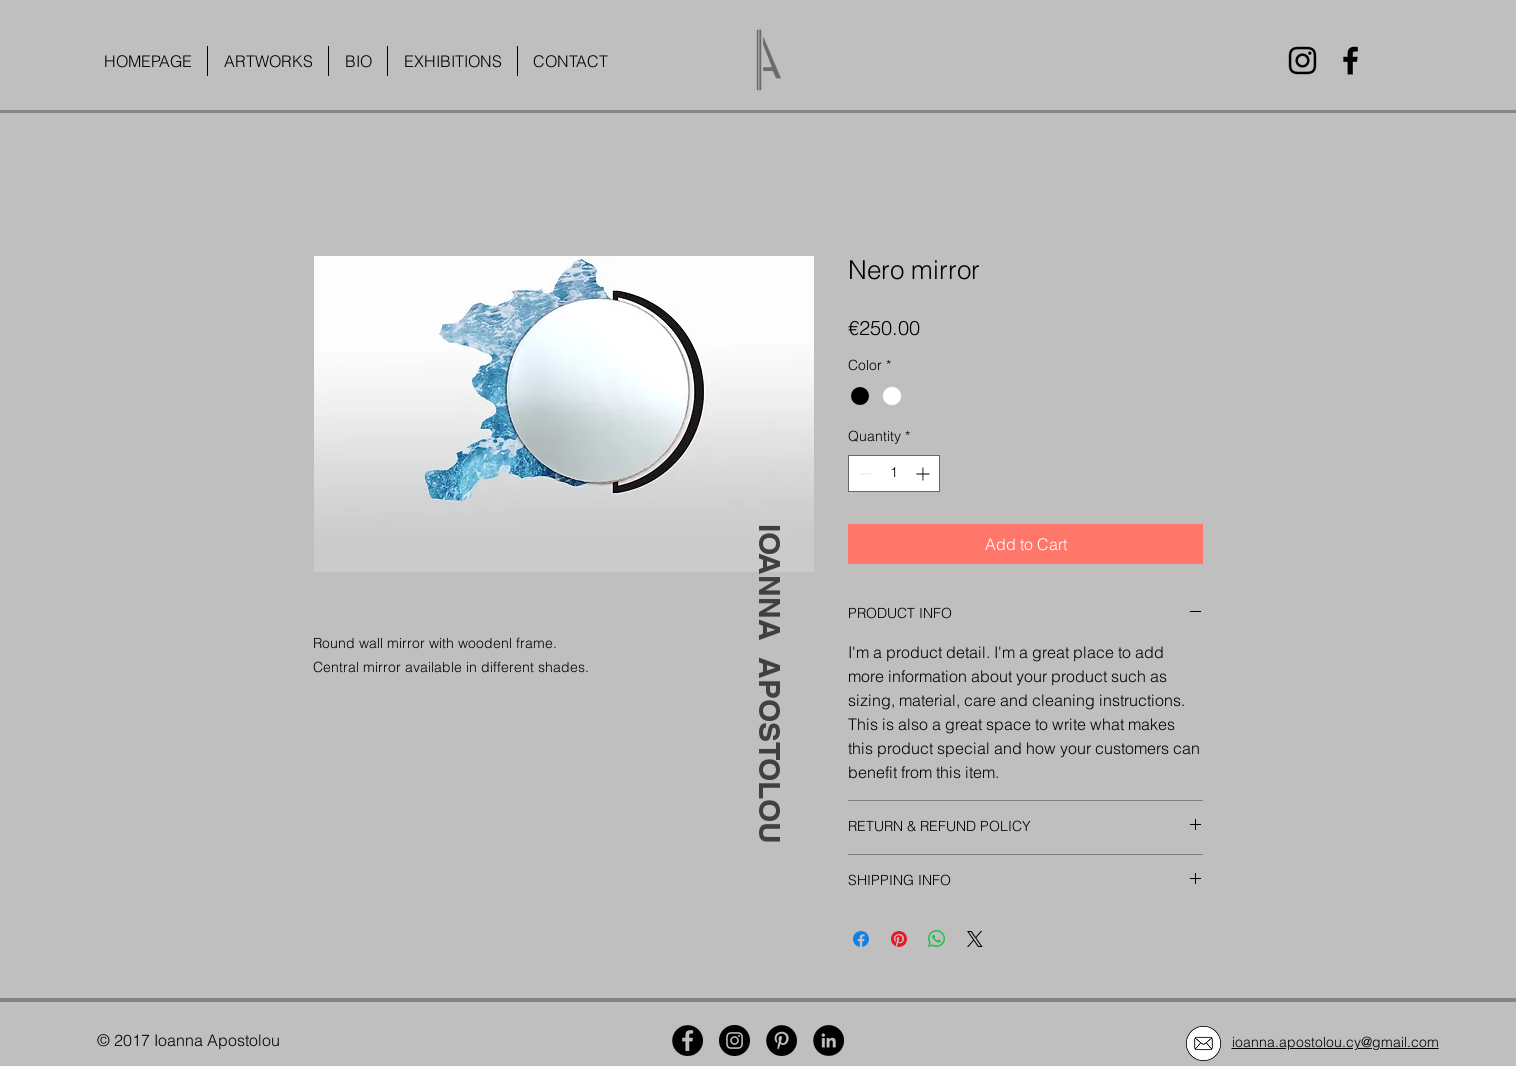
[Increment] (924, 473)
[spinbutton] (894, 473)
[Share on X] (975, 939)
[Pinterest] (781, 1040)
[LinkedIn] (828, 1040)
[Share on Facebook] (861, 939)
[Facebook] (1350, 60)
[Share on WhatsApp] (937, 939)
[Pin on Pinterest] (899, 939)
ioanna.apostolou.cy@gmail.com (1335, 1042)
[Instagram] (1302, 60)
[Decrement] (863, 473)
